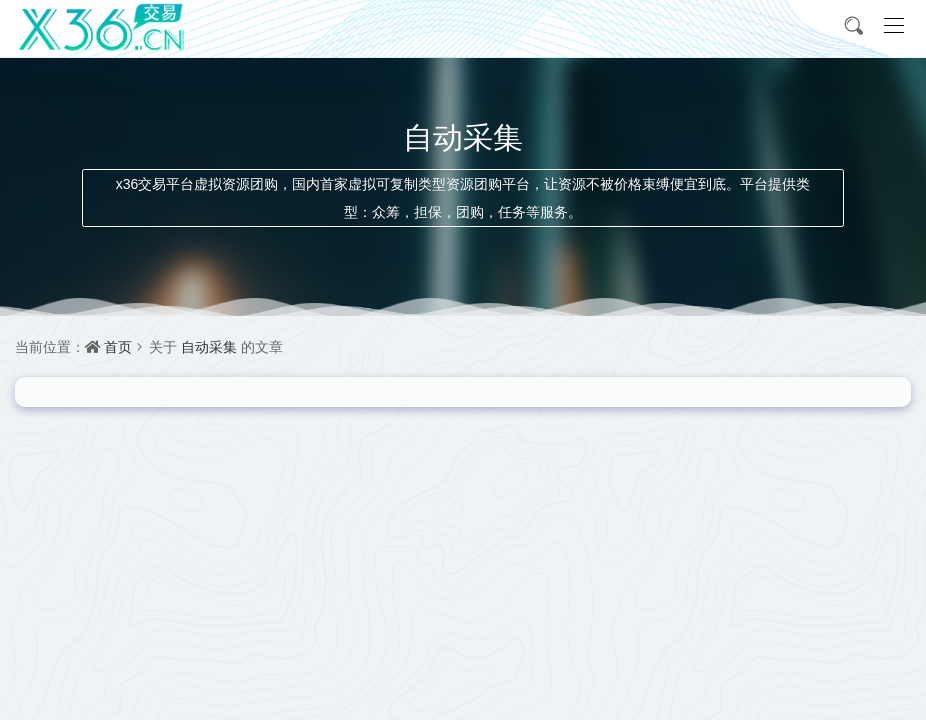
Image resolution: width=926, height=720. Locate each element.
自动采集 (209, 346)
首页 (118, 346)
